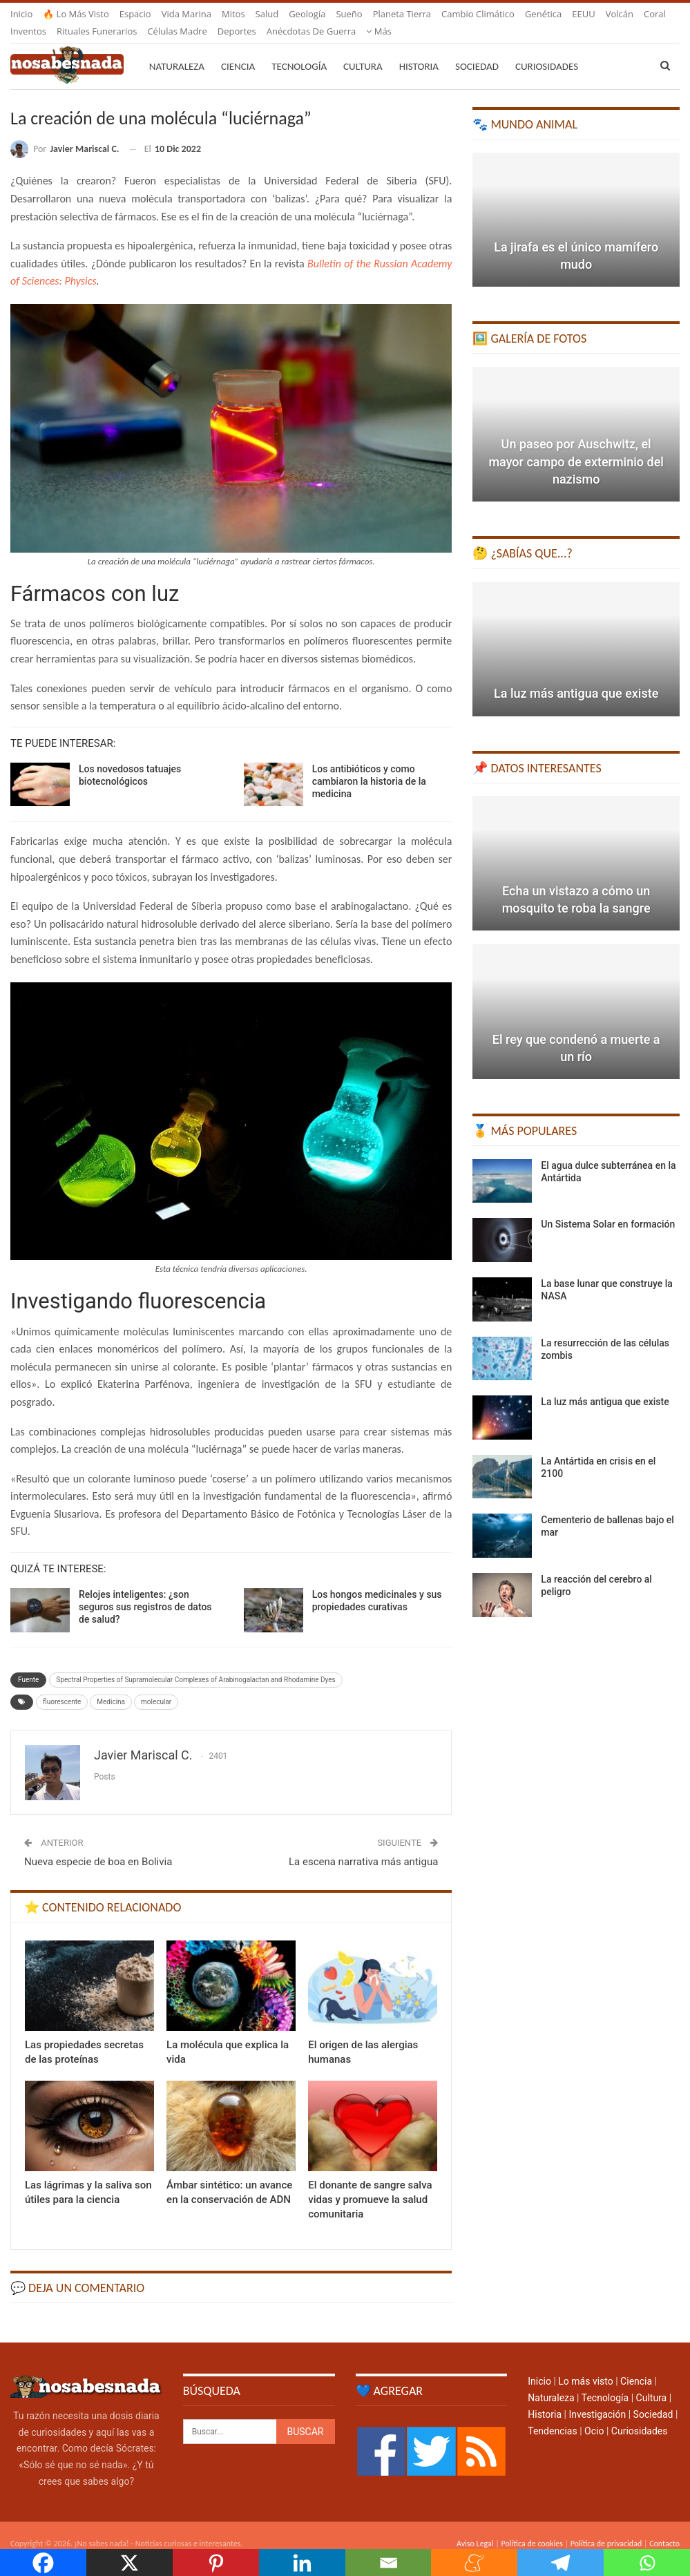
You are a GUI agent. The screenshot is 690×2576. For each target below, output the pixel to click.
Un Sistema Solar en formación (608, 1207)
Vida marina (186, 14)
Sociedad (477, 50)
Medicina (111, 1685)
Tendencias (552, 2414)
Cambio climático (478, 14)
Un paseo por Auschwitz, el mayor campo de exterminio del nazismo (575, 444)
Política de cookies (531, 2527)
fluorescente (62, 1685)
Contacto (664, 2527)
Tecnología (299, 50)
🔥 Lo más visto (76, 14)
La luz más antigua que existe (576, 676)
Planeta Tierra (402, 14)
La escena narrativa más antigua (363, 1845)
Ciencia (238, 50)
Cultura (363, 50)
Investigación (597, 2397)
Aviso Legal (475, 2527)
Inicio (21, 14)
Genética (543, 14)
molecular (156, 1685)
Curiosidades (546, 50)
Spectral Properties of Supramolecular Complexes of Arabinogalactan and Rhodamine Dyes (195, 1663)
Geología (307, 14)
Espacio (135, 14)
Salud (267, 14)
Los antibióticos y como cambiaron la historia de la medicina (369, 765)
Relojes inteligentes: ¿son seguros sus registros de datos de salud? (145, 1590)
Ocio (594, 2414)
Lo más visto (585, 2364)
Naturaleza (176, 50)
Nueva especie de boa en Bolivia (98, 1845)
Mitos (233, 14)
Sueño (349, 14)
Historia (419, 50)
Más (584, 14)
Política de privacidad (606, 2527)
